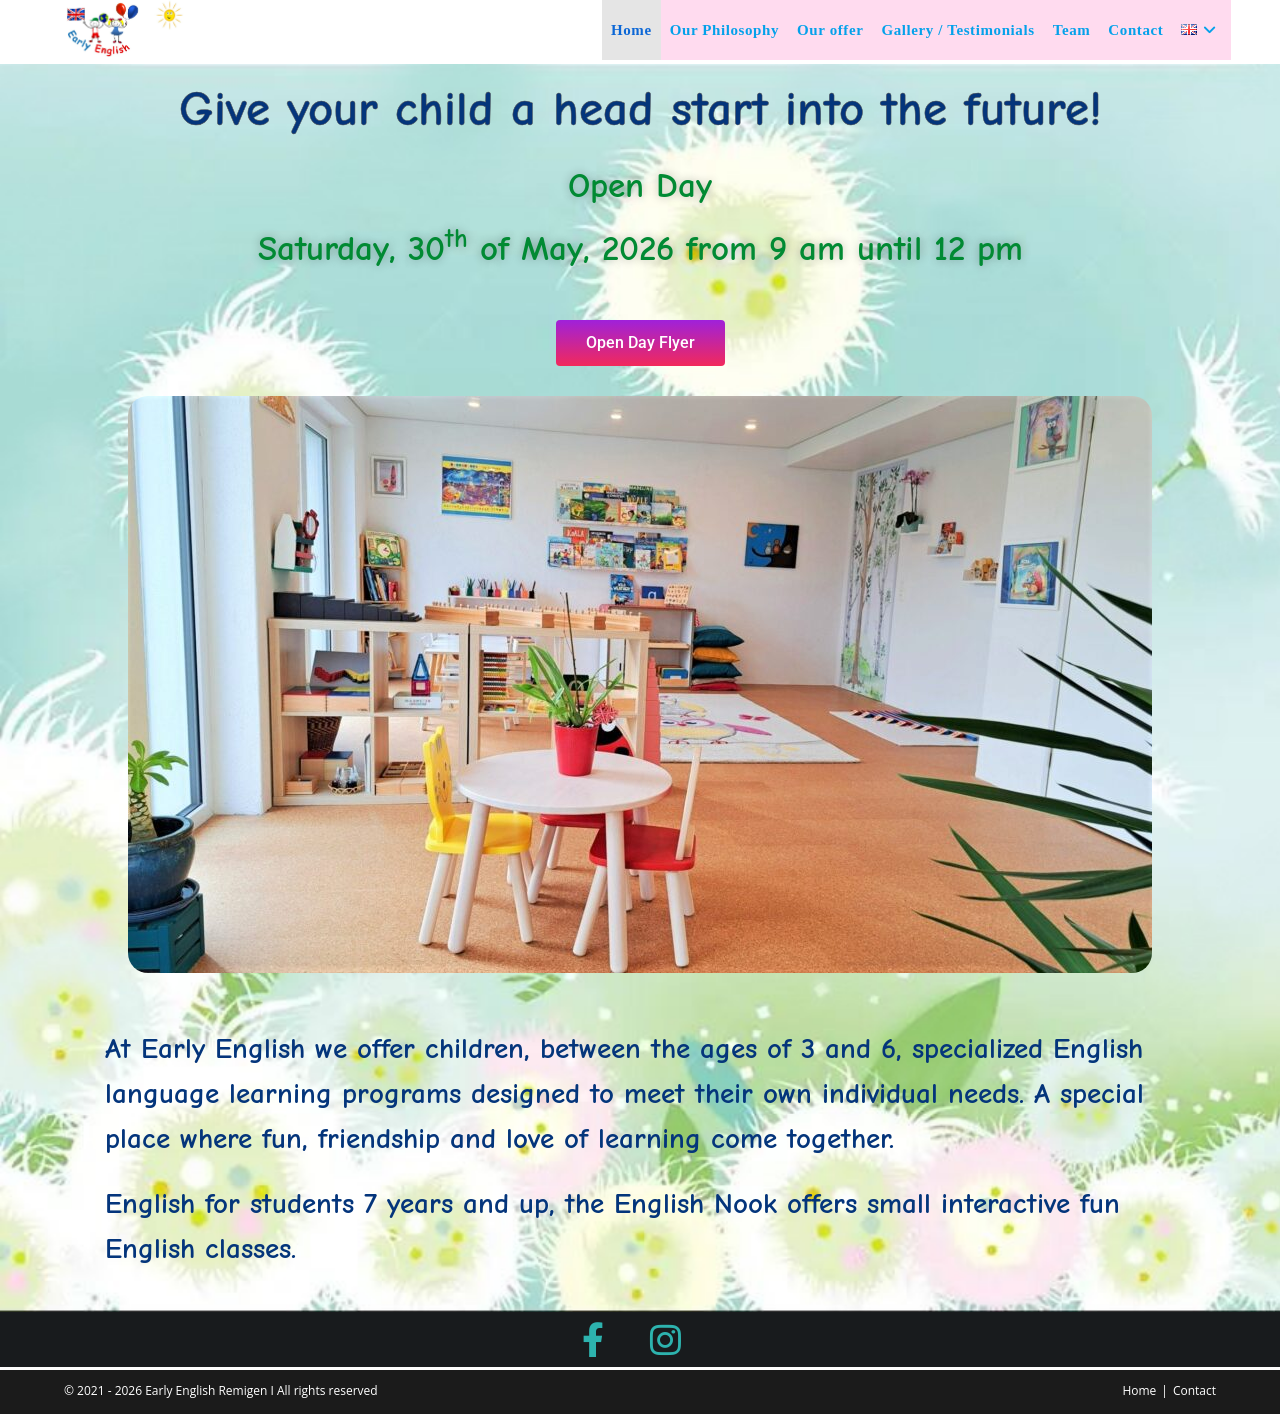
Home (1139, 1390)
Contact (1194, 1390)
